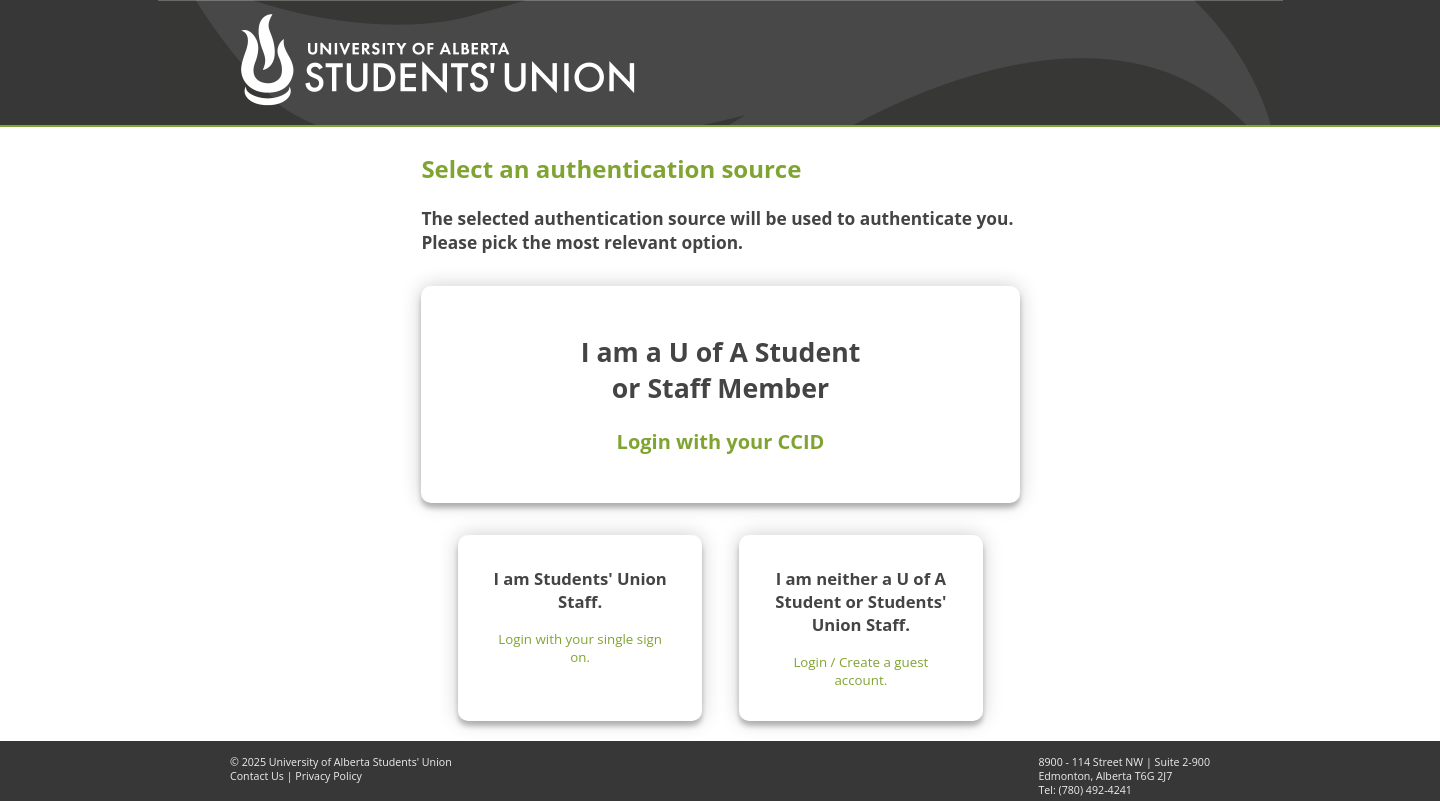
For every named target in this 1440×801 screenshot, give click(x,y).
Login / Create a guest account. (860, 671)
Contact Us (257, 776)
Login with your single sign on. (580, 648)
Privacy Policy (328, 776)
